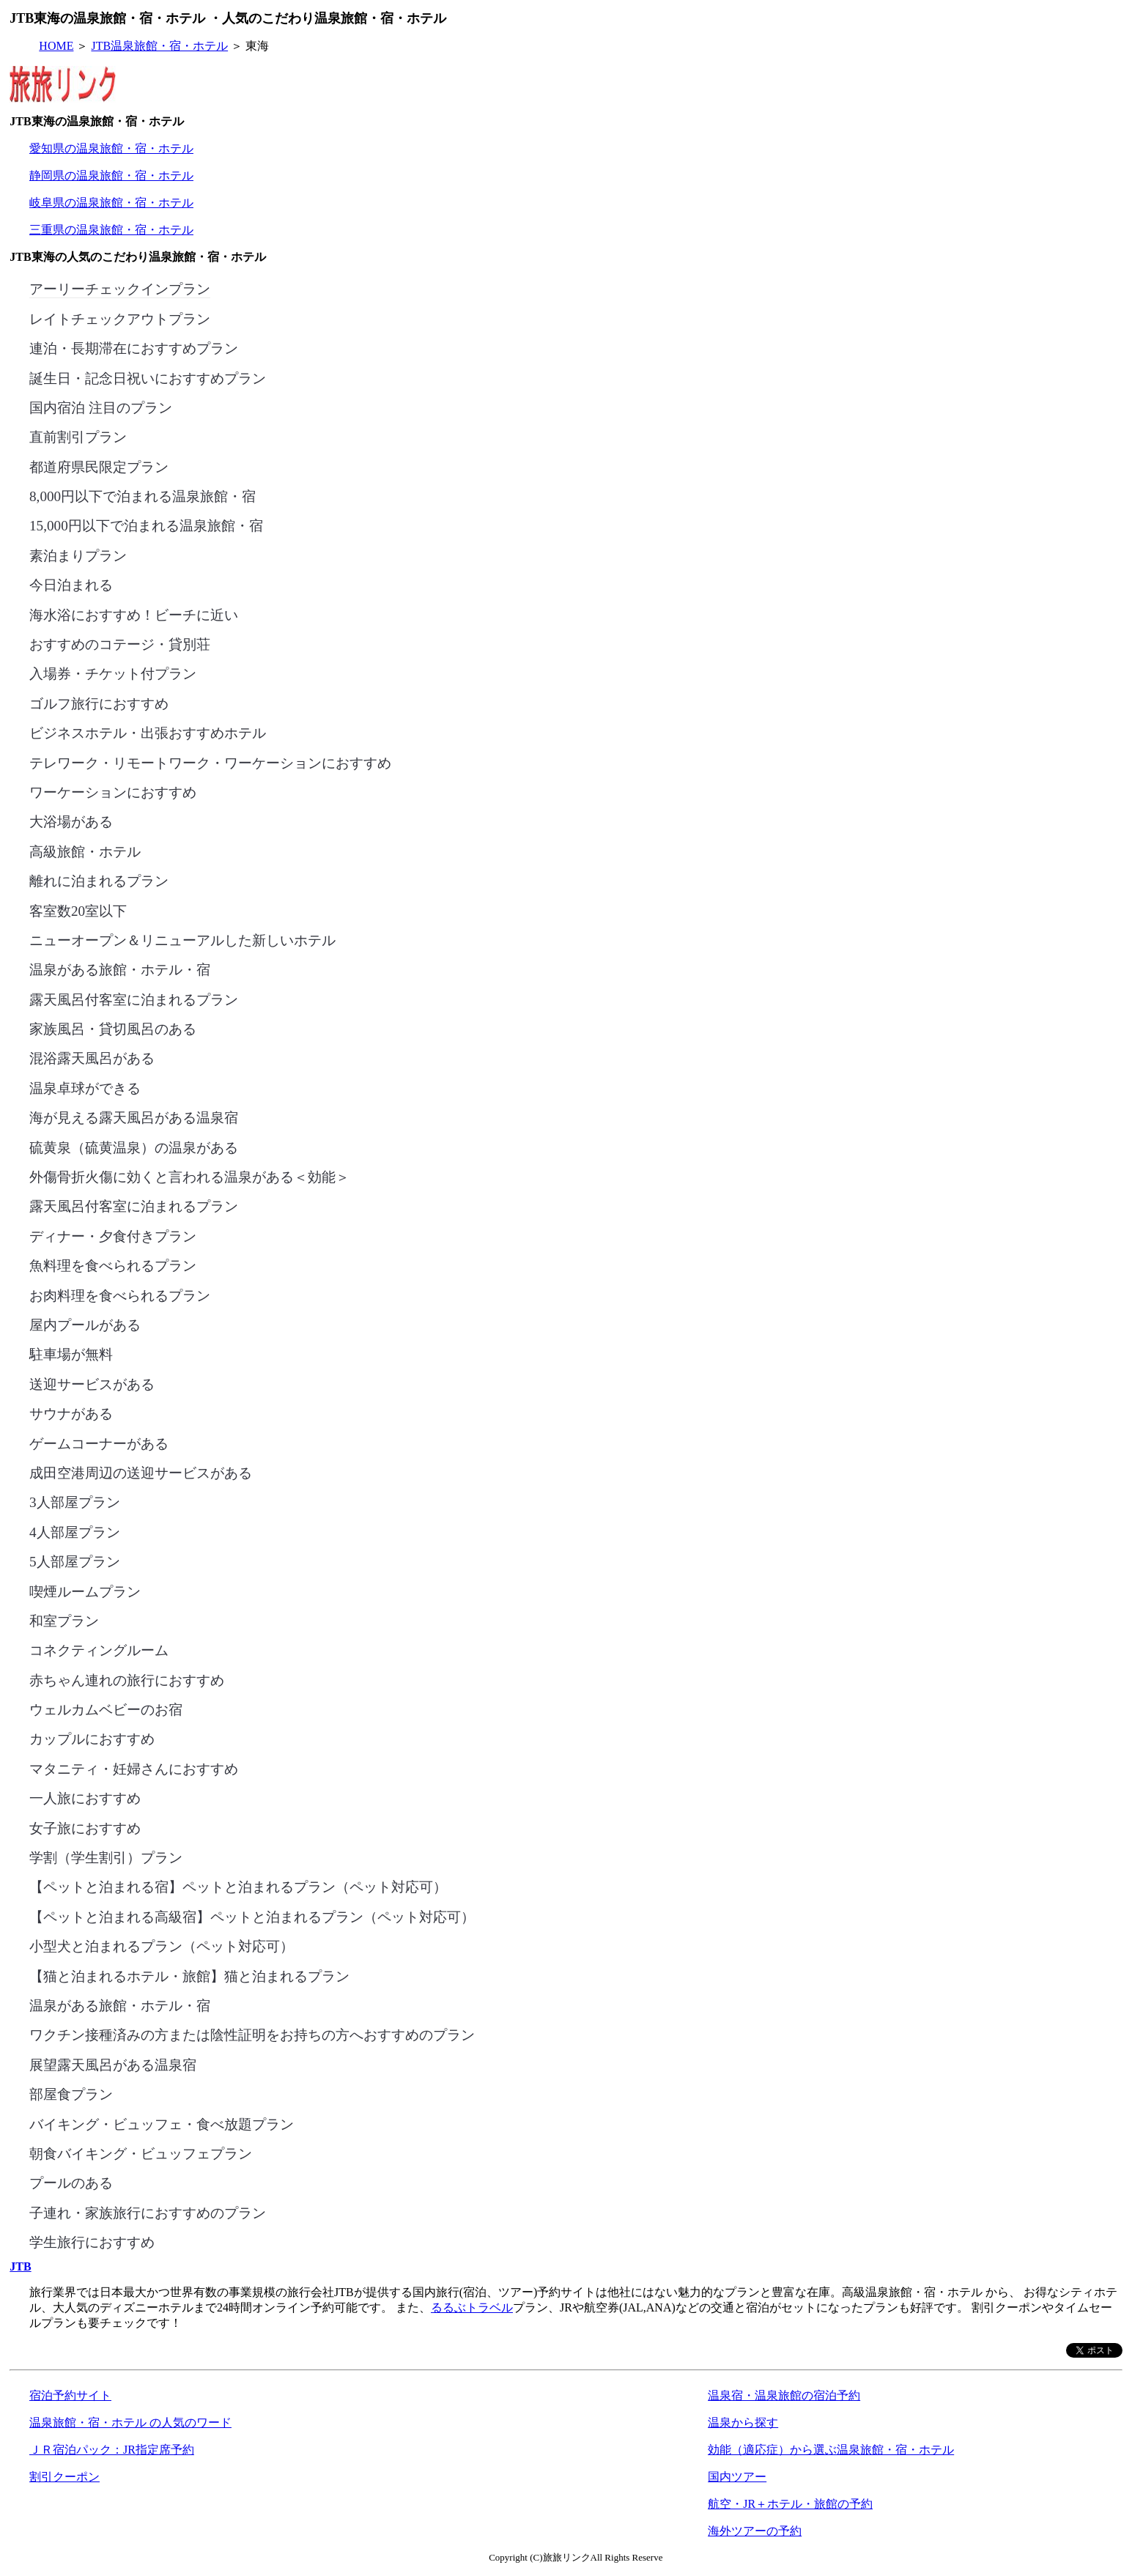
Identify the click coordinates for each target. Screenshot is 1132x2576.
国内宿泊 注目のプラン (100, 406)
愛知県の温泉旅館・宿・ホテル (111, 148)
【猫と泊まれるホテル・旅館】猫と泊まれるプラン (189, 1975)
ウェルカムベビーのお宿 (105, 1708)
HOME (56, 46)
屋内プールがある (85, 1323)
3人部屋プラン (74, 1501)
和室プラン (64, 1619)
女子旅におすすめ (85, 1827)
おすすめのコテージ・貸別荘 (119, 643)
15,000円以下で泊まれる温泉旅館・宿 (146, 524)
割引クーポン (64, 2476)
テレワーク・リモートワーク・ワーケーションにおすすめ (210, 762)
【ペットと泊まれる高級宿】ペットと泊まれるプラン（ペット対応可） (252, 1915)
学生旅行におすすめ (92, 2241)
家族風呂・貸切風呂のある (112, 1028)
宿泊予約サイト (70, 2395)
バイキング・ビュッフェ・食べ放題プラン (161, 2123)
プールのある (71, 2181)
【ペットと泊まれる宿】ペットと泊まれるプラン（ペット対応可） (238, 1885)
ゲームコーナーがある (99, 1442)
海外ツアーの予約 (755, 2531)
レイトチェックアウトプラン (119, 318)
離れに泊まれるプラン (99, 880)
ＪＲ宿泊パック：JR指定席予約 (111, 2449)
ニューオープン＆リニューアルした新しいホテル (182, 939)
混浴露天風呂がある (92, 1057)
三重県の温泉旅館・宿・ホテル (111, 229)
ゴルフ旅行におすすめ (99, 702)
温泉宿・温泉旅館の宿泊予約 (784, 2395)
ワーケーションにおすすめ (112, 791)
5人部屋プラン (74, 1560)
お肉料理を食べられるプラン (119, 1294)
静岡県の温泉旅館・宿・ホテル (111, 175)
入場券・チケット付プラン (112, 672)
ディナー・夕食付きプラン (112, 1235)
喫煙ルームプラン (85, 1590)
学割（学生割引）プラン (105, 1856)
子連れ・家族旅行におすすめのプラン (147, 2211)
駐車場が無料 (71, 1353)
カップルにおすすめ (92, 1737)
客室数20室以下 (78, 910)
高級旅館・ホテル (85, 850)
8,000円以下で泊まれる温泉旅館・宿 (142, 495)
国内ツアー (737, 2476)
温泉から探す (743, 2422)
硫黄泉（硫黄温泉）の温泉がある (133, 1146)
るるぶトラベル (472, 2307)
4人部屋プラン (74, 1531)
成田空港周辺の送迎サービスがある (140, 1471)
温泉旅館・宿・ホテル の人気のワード (130, 2422)
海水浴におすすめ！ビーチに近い (133, 614)
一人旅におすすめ (85, 1797)
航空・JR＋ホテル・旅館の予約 (790, 2504)
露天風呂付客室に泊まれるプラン (133, 998)
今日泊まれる (71, 584)
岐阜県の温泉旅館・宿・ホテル (111, 202)
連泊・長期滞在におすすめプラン (133, 347)
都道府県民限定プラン (99, 466)
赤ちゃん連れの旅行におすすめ (126, 1679)
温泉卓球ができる (85, 1087)
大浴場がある (71, 820)
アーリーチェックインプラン (119, 288)
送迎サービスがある (92, 1383)
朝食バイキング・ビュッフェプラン (140, 2152)
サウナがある (71, 1412)
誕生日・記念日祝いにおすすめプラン (147, 377)
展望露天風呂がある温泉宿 (112, 2063)
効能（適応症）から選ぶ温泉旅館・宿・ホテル (831, 2449)
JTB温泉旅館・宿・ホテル (159, 46)
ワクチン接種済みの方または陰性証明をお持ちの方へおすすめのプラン (252, 2033)
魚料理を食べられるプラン (112, 1264)
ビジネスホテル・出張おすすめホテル (147, 732)
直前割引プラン (78, 436)
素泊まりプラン (78, 554)
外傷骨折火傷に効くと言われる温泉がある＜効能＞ (189, 1175)
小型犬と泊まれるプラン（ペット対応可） (161, 1945)
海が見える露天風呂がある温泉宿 (133, 1116)
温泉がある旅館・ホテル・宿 (119, 968)
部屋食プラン (71, 2093)
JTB (20, 2266)
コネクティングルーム (99, 1649)
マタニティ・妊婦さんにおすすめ (133, 1767)
